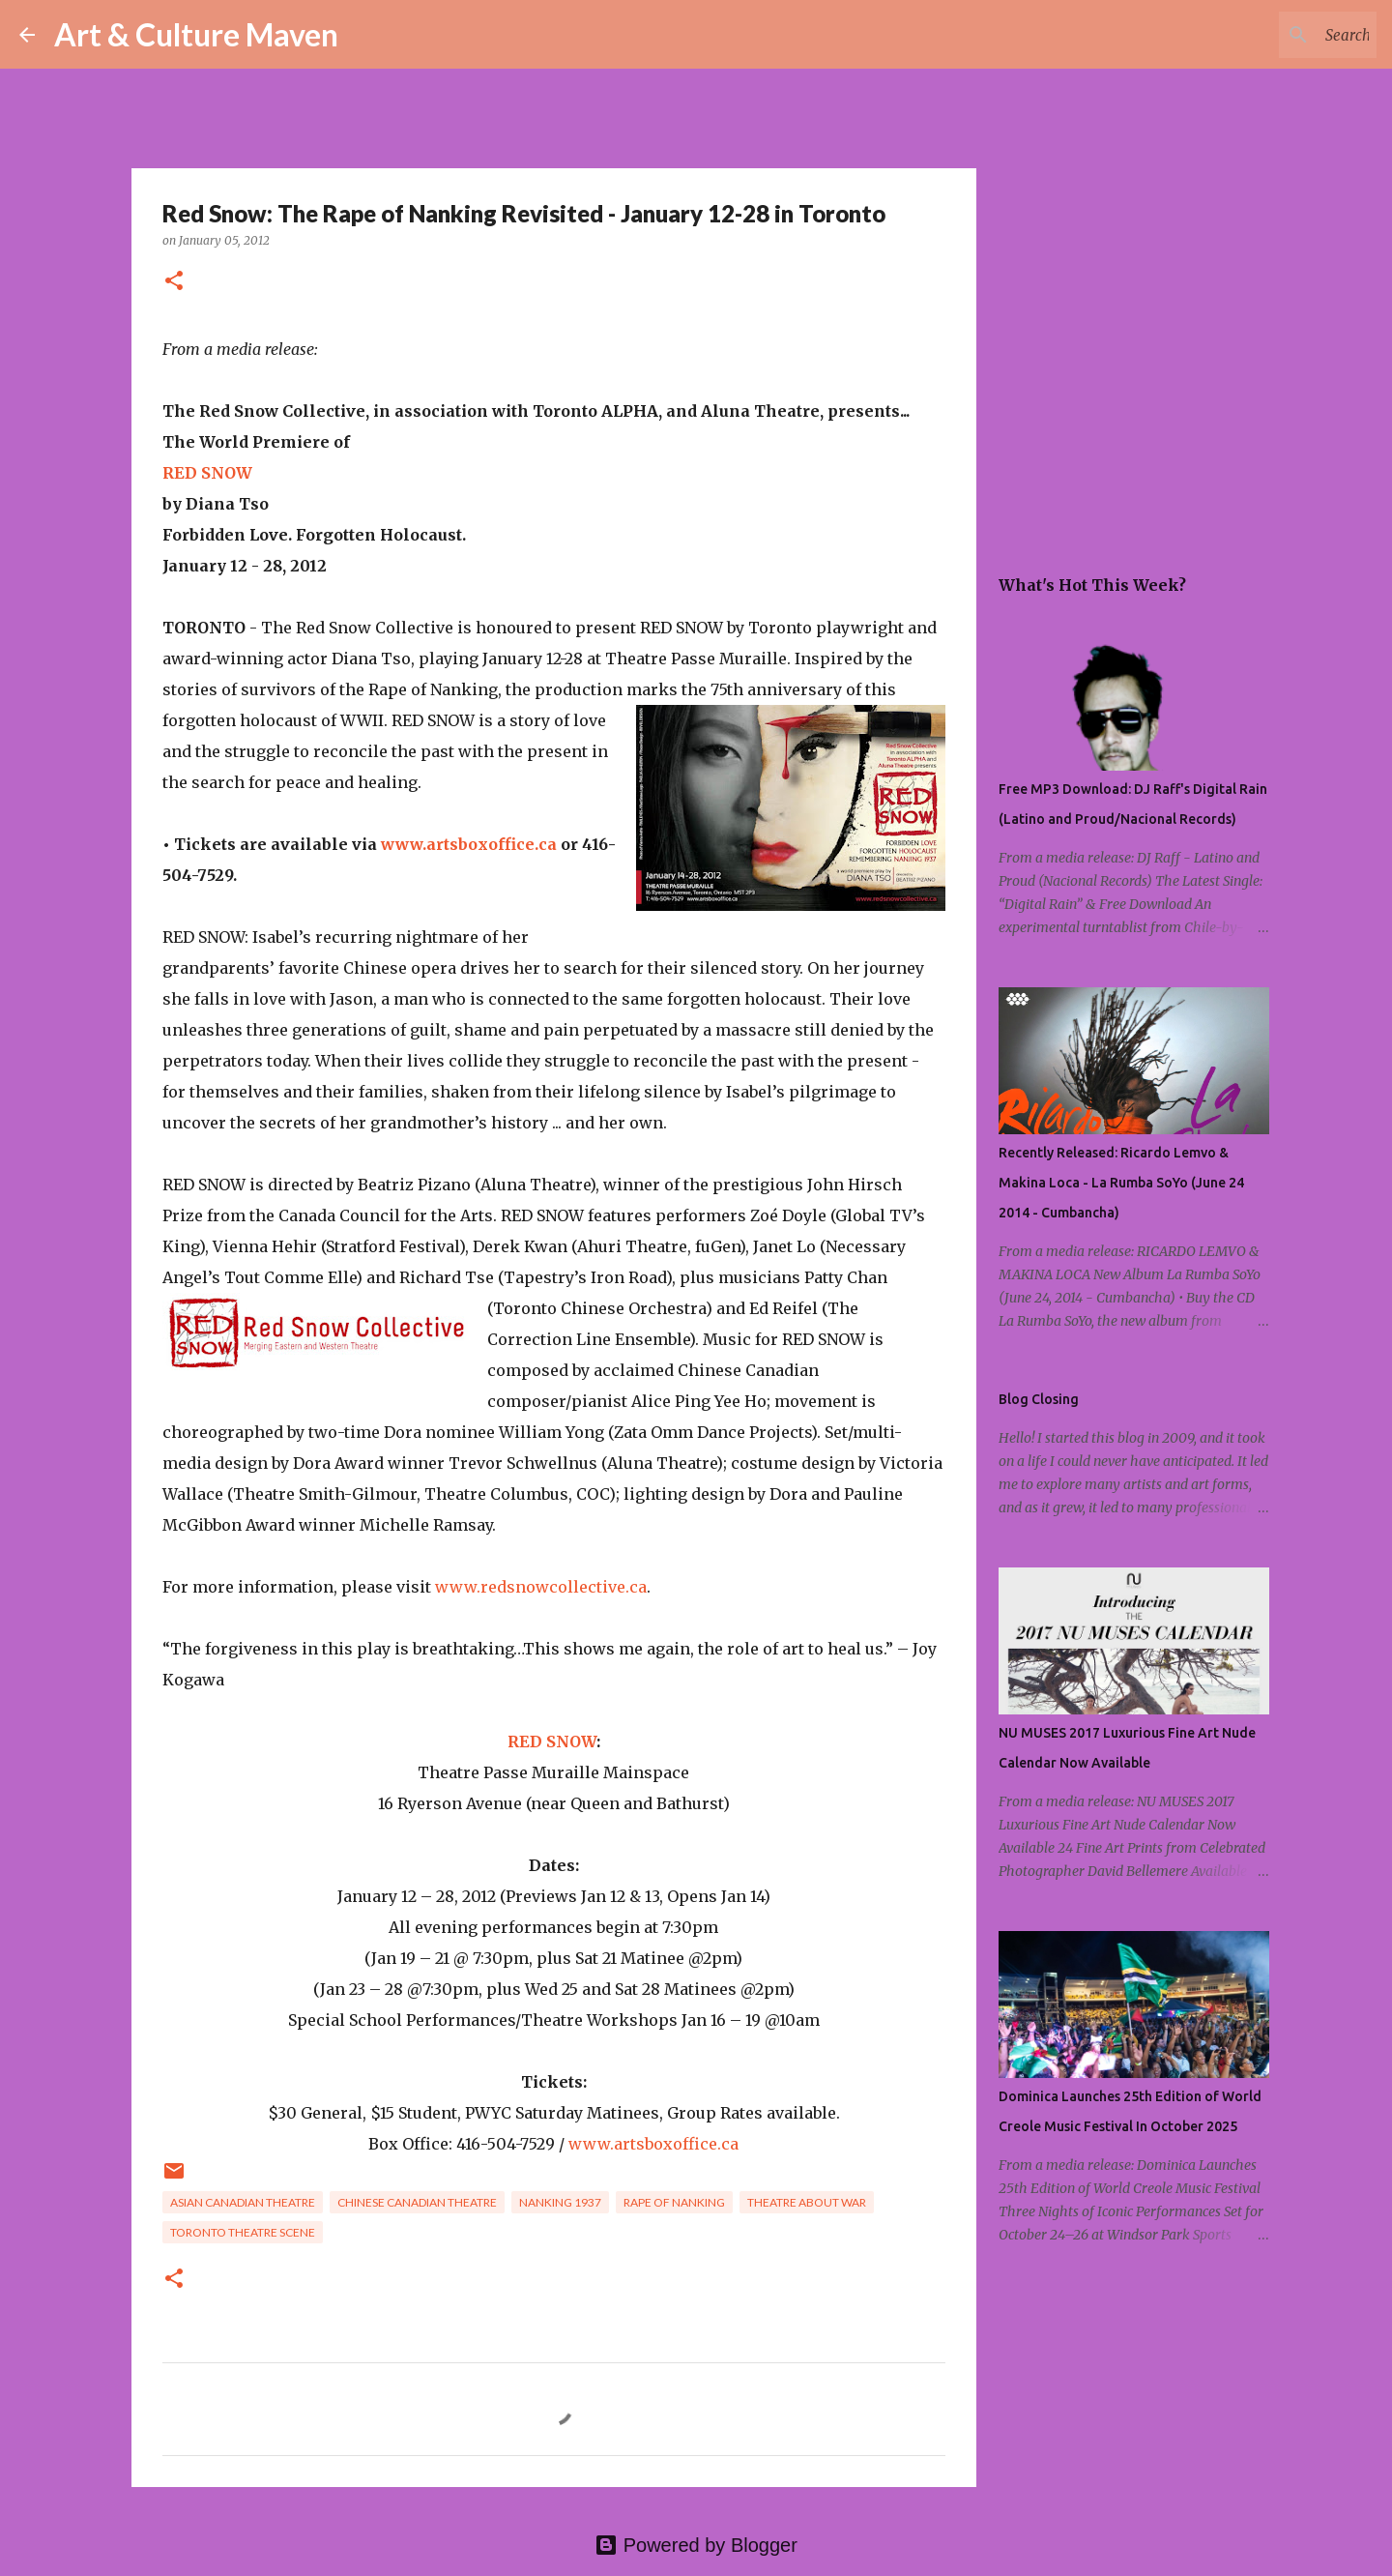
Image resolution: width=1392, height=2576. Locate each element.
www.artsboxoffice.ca (469, 844)
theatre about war (806, 2202)
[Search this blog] (1275, 35)
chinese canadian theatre (417, 2202)
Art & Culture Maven (196, 34)
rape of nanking (674, 2202)
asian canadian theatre (242, 2202)
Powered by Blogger (696, 2545)
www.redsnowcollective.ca (541, 1586)
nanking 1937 (560, 2202)
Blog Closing (1039, 1399)
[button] (174, 282)
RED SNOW (207, 473)
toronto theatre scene (242, 2232)
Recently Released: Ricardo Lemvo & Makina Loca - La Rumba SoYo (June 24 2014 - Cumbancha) (1121, 1182)
